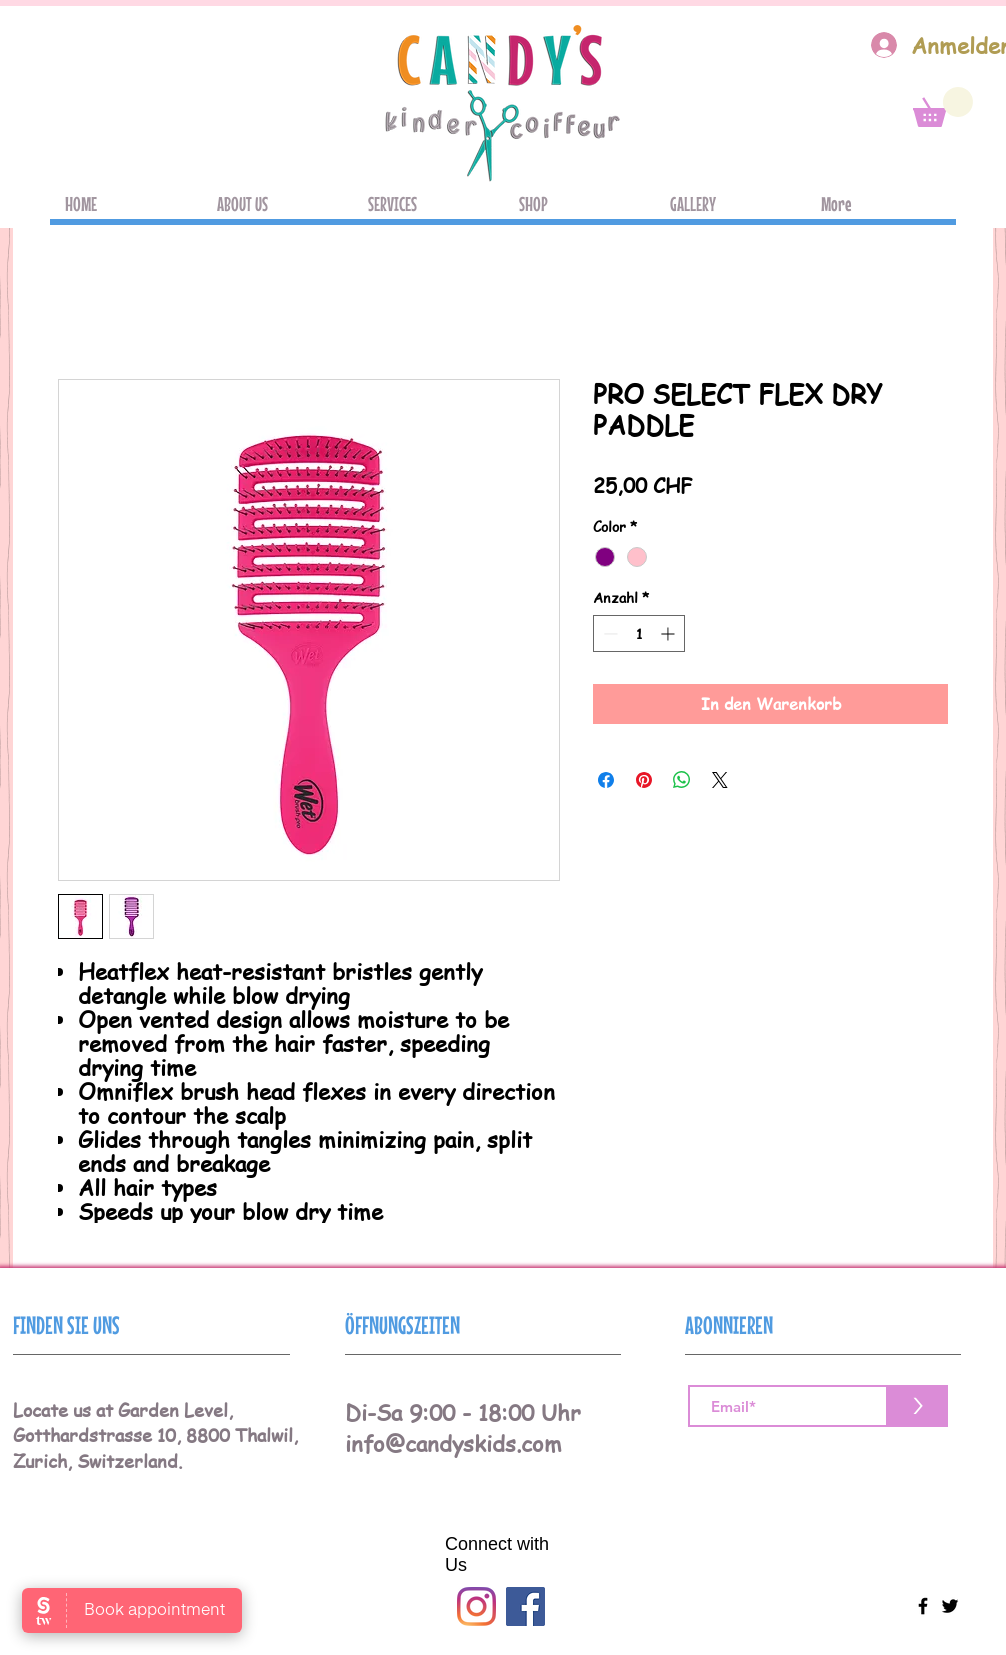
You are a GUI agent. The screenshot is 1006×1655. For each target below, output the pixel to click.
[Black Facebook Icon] (923, 1606)
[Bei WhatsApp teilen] (682, 780)
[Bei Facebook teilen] (606, 780)
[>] (918, 1406)
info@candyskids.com (453, 1443)
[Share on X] (720, 780)
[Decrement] (608, 633)
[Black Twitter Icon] (950, 1606)
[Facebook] (525, 1606)
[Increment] (669, 633)
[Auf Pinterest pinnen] (644, 780)
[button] (943, 107)
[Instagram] (476, 1606)
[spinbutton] (639, 633)
